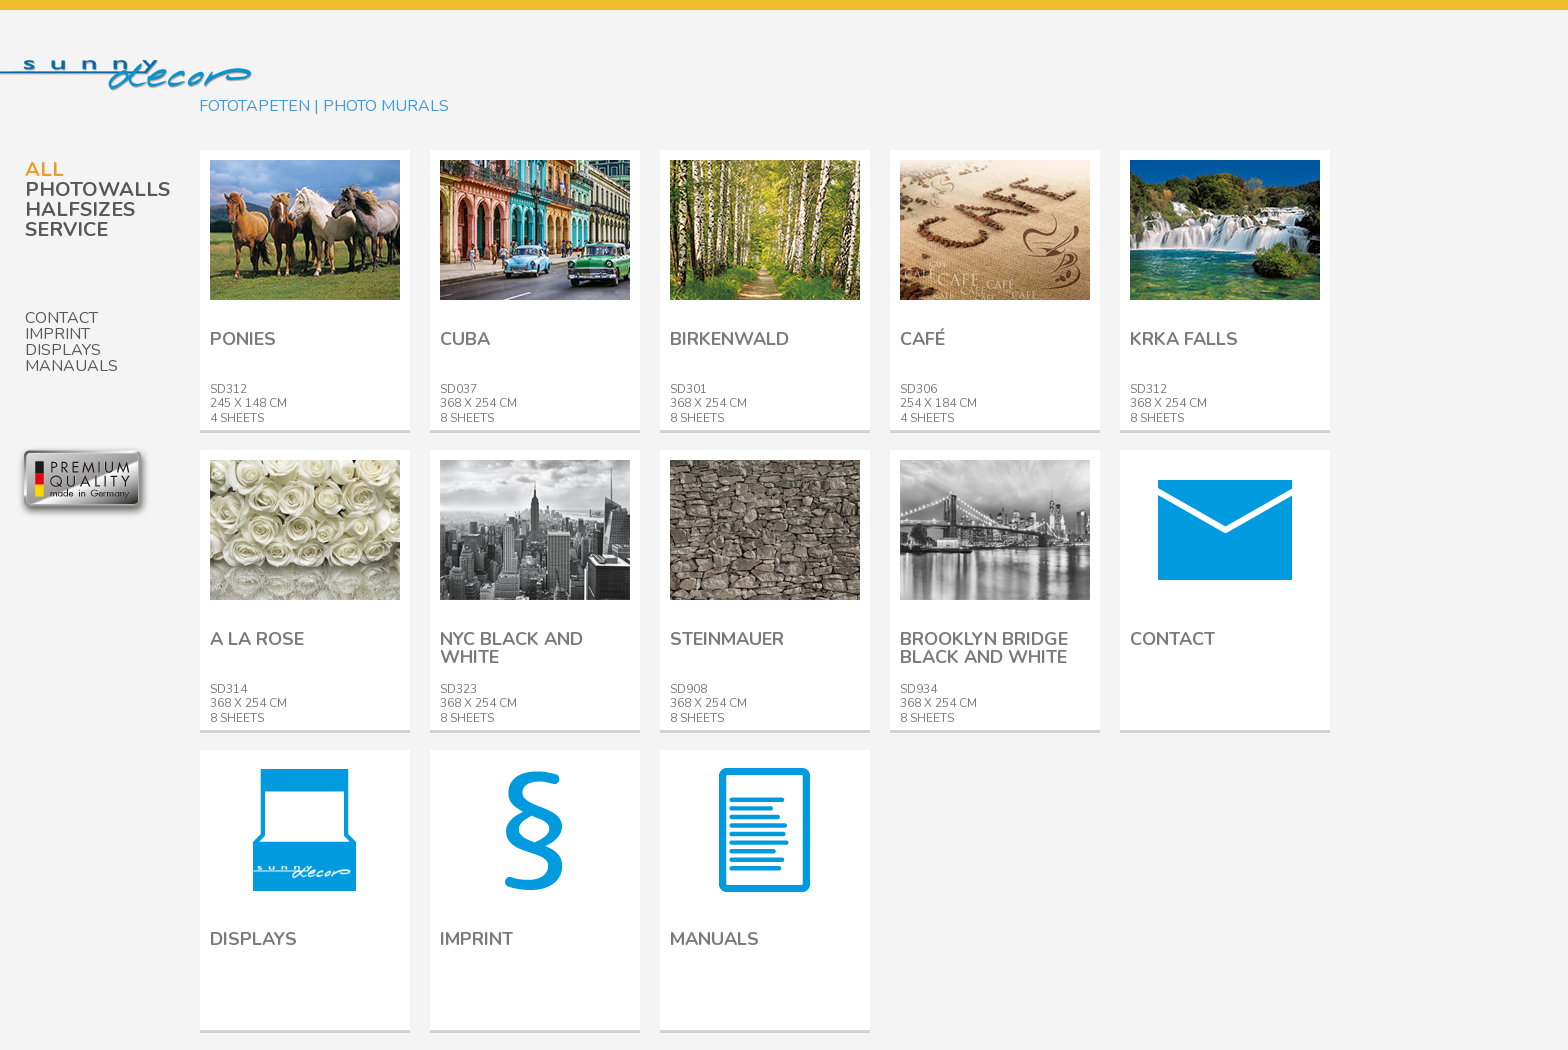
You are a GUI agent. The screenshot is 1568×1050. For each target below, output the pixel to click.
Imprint (57, 334)
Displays (63, 350)
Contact (61, 318)
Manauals (71, 366)
